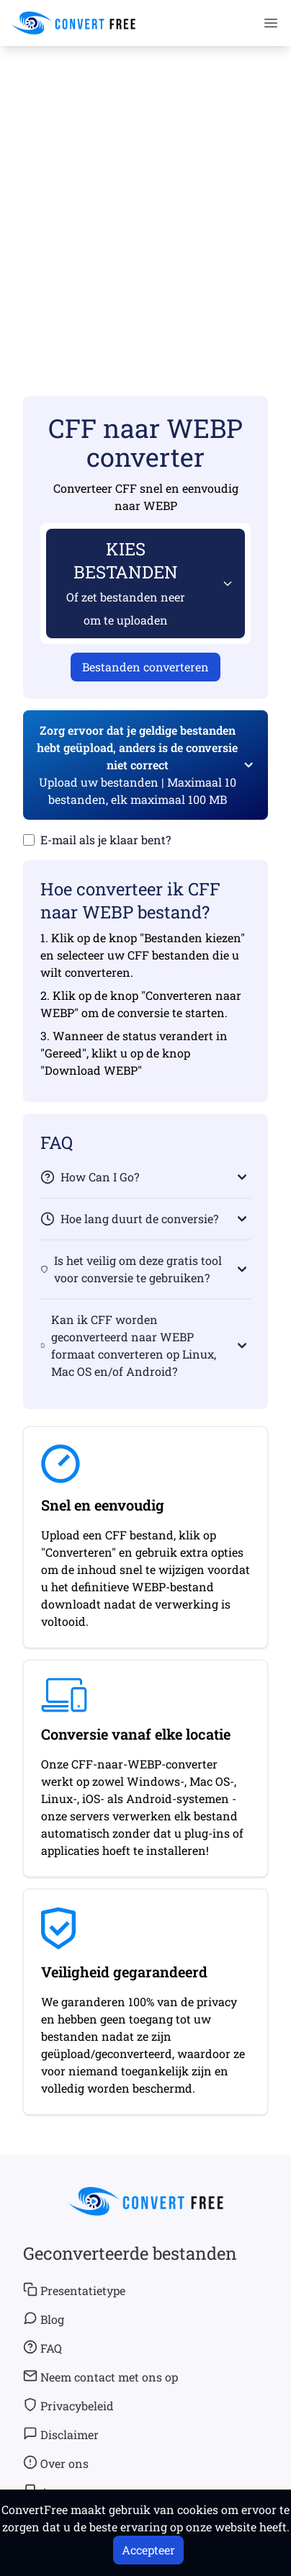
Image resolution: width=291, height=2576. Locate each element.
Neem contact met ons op (100, 2376)
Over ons (56, 2463)
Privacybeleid (68, 2405)
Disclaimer (61, 2434)
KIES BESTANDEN (125, 582)
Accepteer (148, 2549)
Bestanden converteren (145, 666)
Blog (43, 2319)
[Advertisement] (145, 200)
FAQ (42, 2348)
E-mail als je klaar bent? (105, 839)
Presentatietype (74, 2290)
